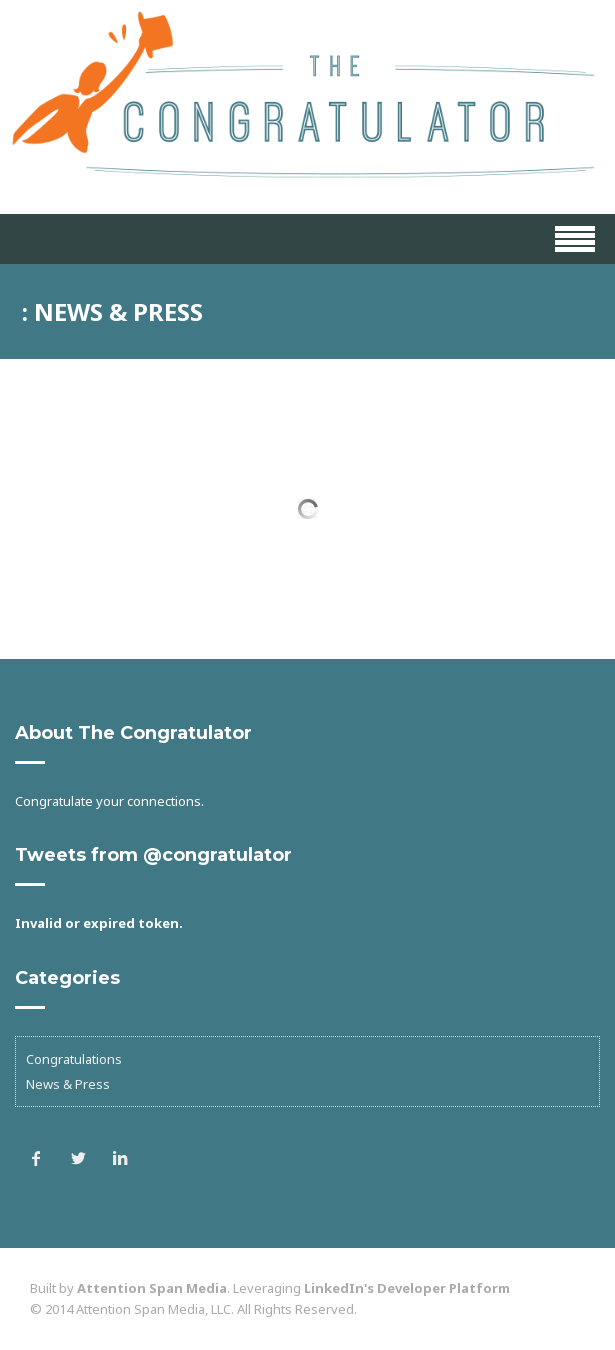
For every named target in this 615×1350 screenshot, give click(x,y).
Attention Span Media (152, 1288)
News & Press (68, 1084)
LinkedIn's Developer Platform (407, 1288)
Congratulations (74, 1059)
